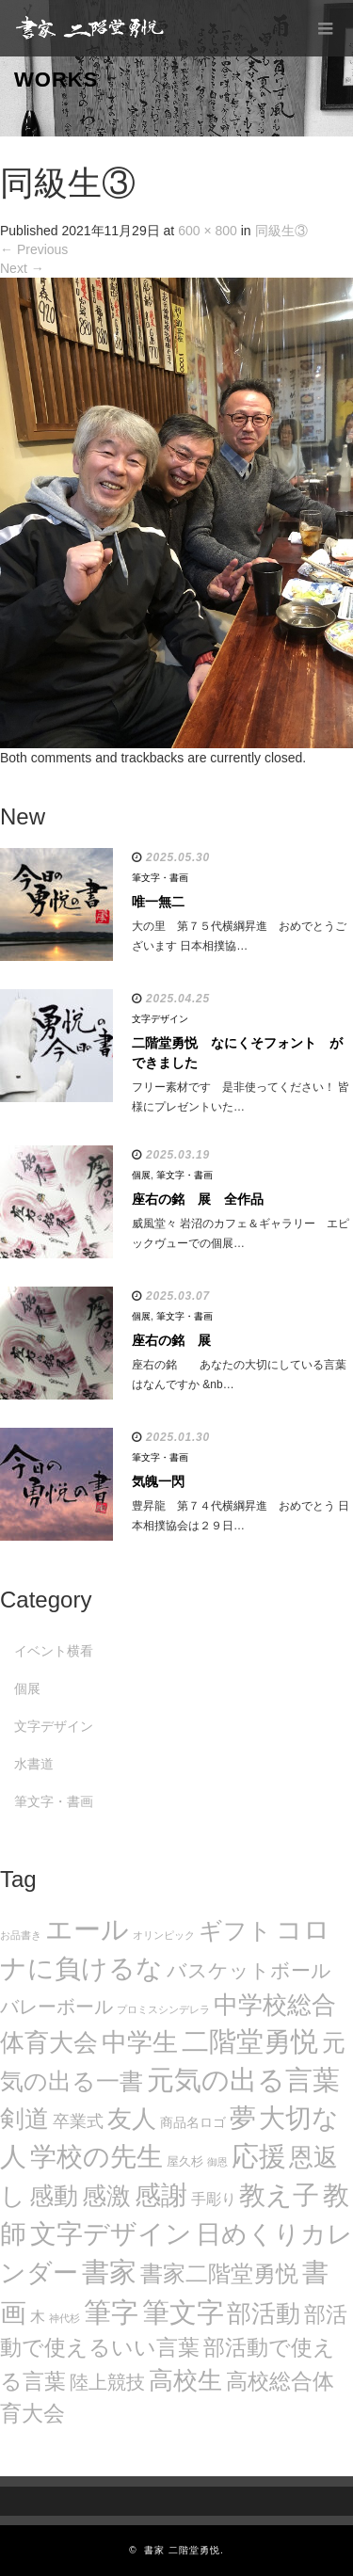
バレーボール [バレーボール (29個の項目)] (56, 2006)
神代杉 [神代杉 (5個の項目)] (64, 2318)
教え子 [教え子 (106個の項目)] (279, 2195)
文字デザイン (160, 1019)
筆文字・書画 (160, 877)
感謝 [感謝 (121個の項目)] (161, 2195)
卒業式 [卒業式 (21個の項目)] (78, 2121)
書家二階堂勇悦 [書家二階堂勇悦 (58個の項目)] (219, 2273)
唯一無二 (158, 901)
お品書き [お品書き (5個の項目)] (20, 1935)
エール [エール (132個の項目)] (87, 1929)
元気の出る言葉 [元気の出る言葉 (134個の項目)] (243, 2080)
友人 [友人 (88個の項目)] (131, 2118)
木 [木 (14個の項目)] (37, 2316)
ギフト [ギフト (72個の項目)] (235, 1930)
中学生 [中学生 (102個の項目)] (140, 2041)
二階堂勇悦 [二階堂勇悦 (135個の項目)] (250, 2041)
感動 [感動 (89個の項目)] (53, 2196)
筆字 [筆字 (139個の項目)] (111, 2312)
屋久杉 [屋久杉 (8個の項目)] (185, 2161)
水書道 (34, 1763)
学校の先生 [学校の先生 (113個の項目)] (96, 2156)
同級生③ (281, 230)
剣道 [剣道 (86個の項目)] (24, 2118)
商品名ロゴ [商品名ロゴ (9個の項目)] (193, 2123)
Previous (34, 249)
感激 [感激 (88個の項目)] (106, 2196)
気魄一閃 (158, 1481)
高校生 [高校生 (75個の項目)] (185, 2380)
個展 (141, 1175)
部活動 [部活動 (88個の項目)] (263, 2313)
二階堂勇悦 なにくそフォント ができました (237, 1052)
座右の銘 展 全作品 (198, 1199)
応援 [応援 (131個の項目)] (259, 2156)
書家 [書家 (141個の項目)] (109, 2272)
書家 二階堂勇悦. (184, 2550)
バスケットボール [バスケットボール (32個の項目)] (249, 1970)
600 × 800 (207, 230)
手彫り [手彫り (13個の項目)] (213, 2199)
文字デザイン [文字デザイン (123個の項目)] (111, 2233)
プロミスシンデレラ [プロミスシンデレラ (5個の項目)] (163, 2009)
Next (22, 268)
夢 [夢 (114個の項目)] (243, 2118)
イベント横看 (53, 1650)
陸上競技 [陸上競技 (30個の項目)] (107, 2382)
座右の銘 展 (171, 1340)
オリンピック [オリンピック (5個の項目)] (164, 1935)
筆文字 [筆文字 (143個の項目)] (183, 2312)
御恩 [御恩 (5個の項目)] (217, 2162)
